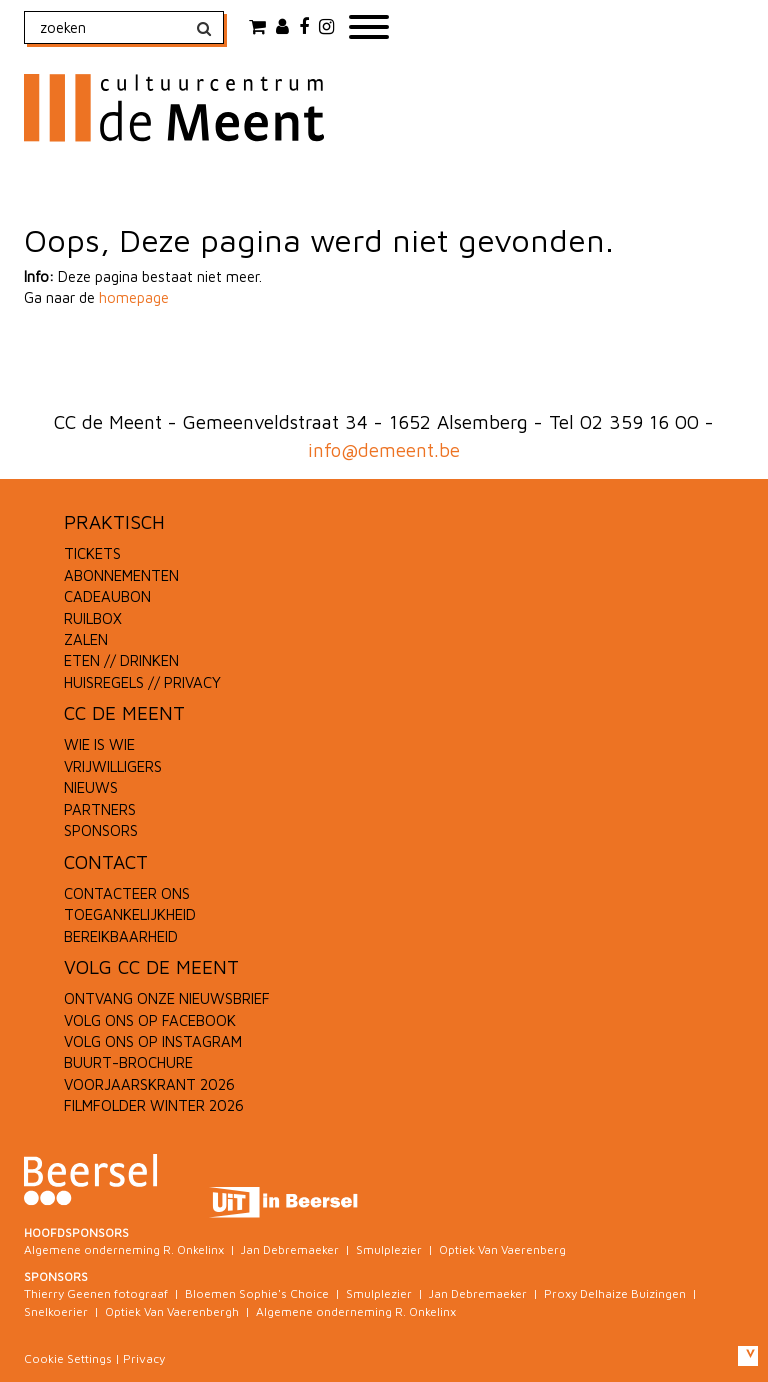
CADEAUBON (107, 596)
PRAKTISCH (114, 522)
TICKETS (92, 553)
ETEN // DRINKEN (121, 660)
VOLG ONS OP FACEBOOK (150, 1020)
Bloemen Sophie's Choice (257, 1293)
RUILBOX (93, 618)
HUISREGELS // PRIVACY (142, 682)
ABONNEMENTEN (121, 575)
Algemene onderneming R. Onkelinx (124, 1249)
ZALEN (86, 639)
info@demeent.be (384, 450)
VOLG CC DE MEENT (151, 967)
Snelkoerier (56, 1311)
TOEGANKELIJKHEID (130, 914)
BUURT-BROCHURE (128, 1062)
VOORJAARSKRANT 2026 (149, 1084)
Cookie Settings (68, 1358)
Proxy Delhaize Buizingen (615, 1293)
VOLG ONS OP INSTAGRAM (153, 1041)
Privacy (144, 1358)
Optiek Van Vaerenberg (502, 1249)
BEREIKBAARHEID (121, 936)
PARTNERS (100, 809)
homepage (134, 297)
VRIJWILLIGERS (113, 766)
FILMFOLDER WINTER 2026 (154, 1105)
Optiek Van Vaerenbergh (172, 1311)
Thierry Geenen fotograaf (96, 1293)
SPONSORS (101, 830)
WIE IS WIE (99, 744)
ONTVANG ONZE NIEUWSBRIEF (167, 998)
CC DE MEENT (124, 713)
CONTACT (106, 862)
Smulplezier (389, 1249)
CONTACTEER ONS (127, 893)
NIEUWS (91, 787)
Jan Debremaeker (290, 1249)
